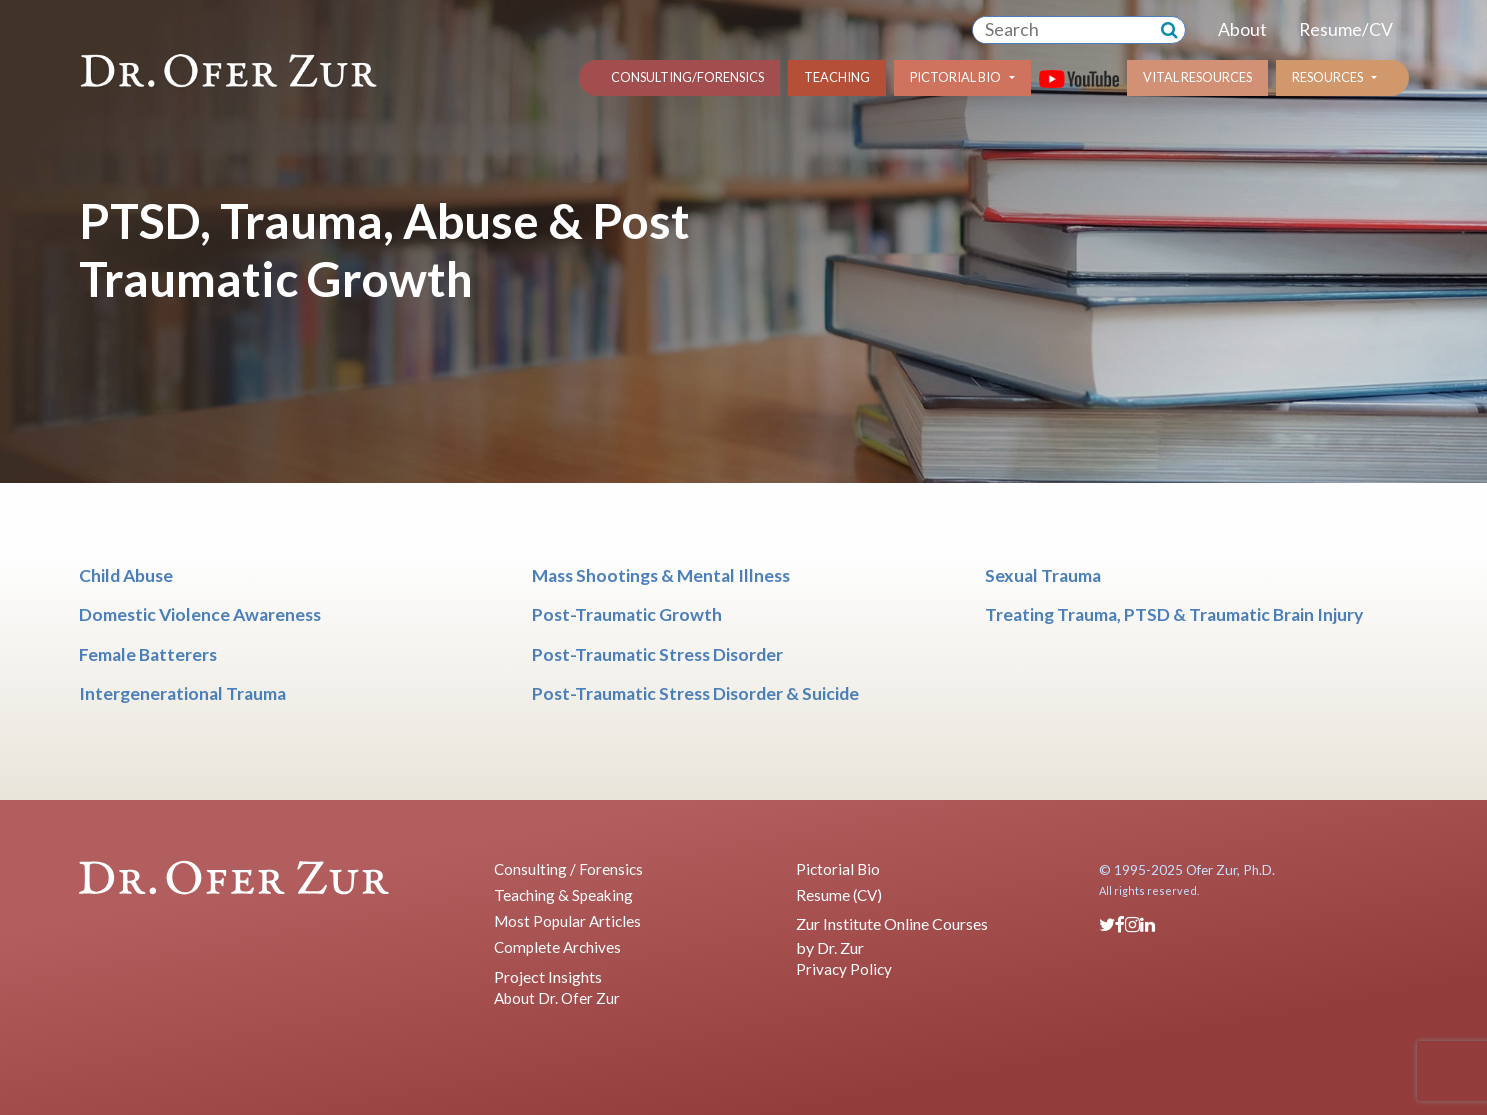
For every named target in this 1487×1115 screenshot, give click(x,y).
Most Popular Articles (567, 921)
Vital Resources (1197, 77)
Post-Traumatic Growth (627, 614)
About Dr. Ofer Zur (557, 998)
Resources (1327, 77)
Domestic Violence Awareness (200, 614)
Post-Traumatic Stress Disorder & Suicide (695, 693)
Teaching (837, 77)
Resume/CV (1346, 29)
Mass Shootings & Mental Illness (661, 575)
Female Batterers (148, 654)
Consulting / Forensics (568, 869)
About (1242, 29)
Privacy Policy (844, 969)
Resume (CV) (839, 895)
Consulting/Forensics (687, 77)
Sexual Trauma (1043, 575)
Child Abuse (126, 575)
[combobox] (1063, 30)
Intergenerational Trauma (182, 693)
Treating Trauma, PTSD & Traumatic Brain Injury (1174, 614)
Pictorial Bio (955, 77)
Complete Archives (557, 947)
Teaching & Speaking (563, 895)
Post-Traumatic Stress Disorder (657, 654)
